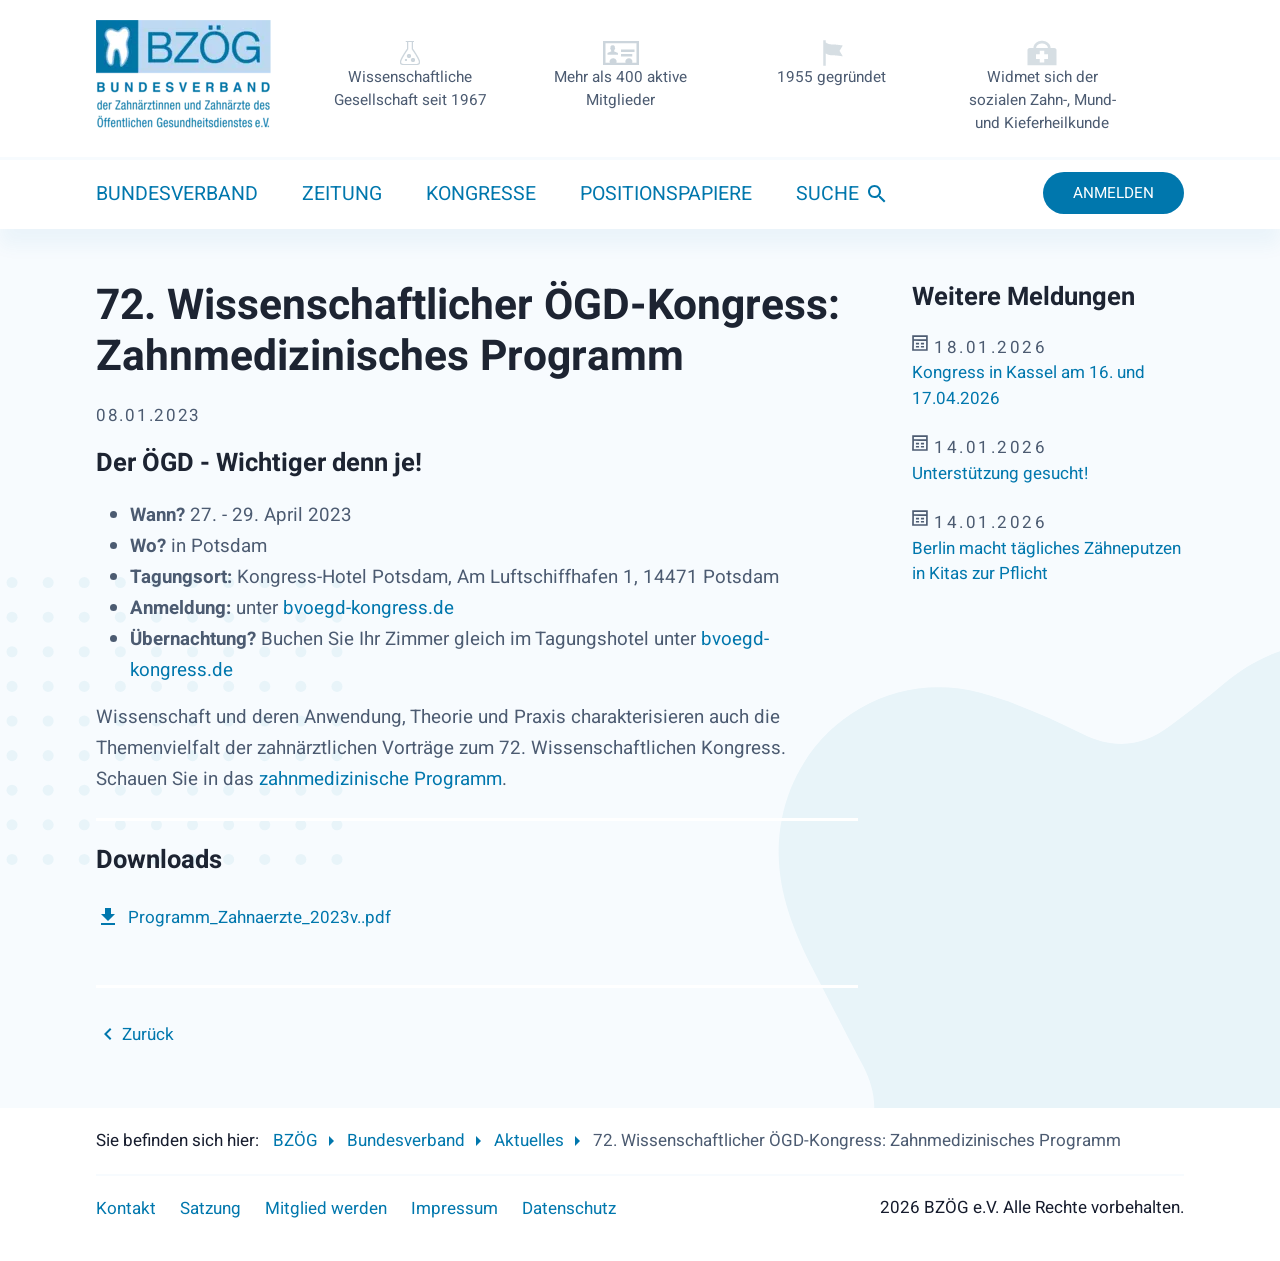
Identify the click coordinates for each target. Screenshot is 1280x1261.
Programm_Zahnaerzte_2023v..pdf (259, 917)
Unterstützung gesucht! (1000, 473)
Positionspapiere (666, 194)
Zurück (148, 1034)
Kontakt (126, 1208)
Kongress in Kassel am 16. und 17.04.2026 (1028, 385)
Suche (827, 194)
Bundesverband (177, 194)
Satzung (210, 1208)
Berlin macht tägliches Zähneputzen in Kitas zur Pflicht (1046, 561)
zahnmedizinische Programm (380, 779)
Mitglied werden (326, 1208)
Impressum (454, 1208)
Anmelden (1113, 193)
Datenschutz (569, 1208)
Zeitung (342, 194)
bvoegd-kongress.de (368, 608)
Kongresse (481, 194)
